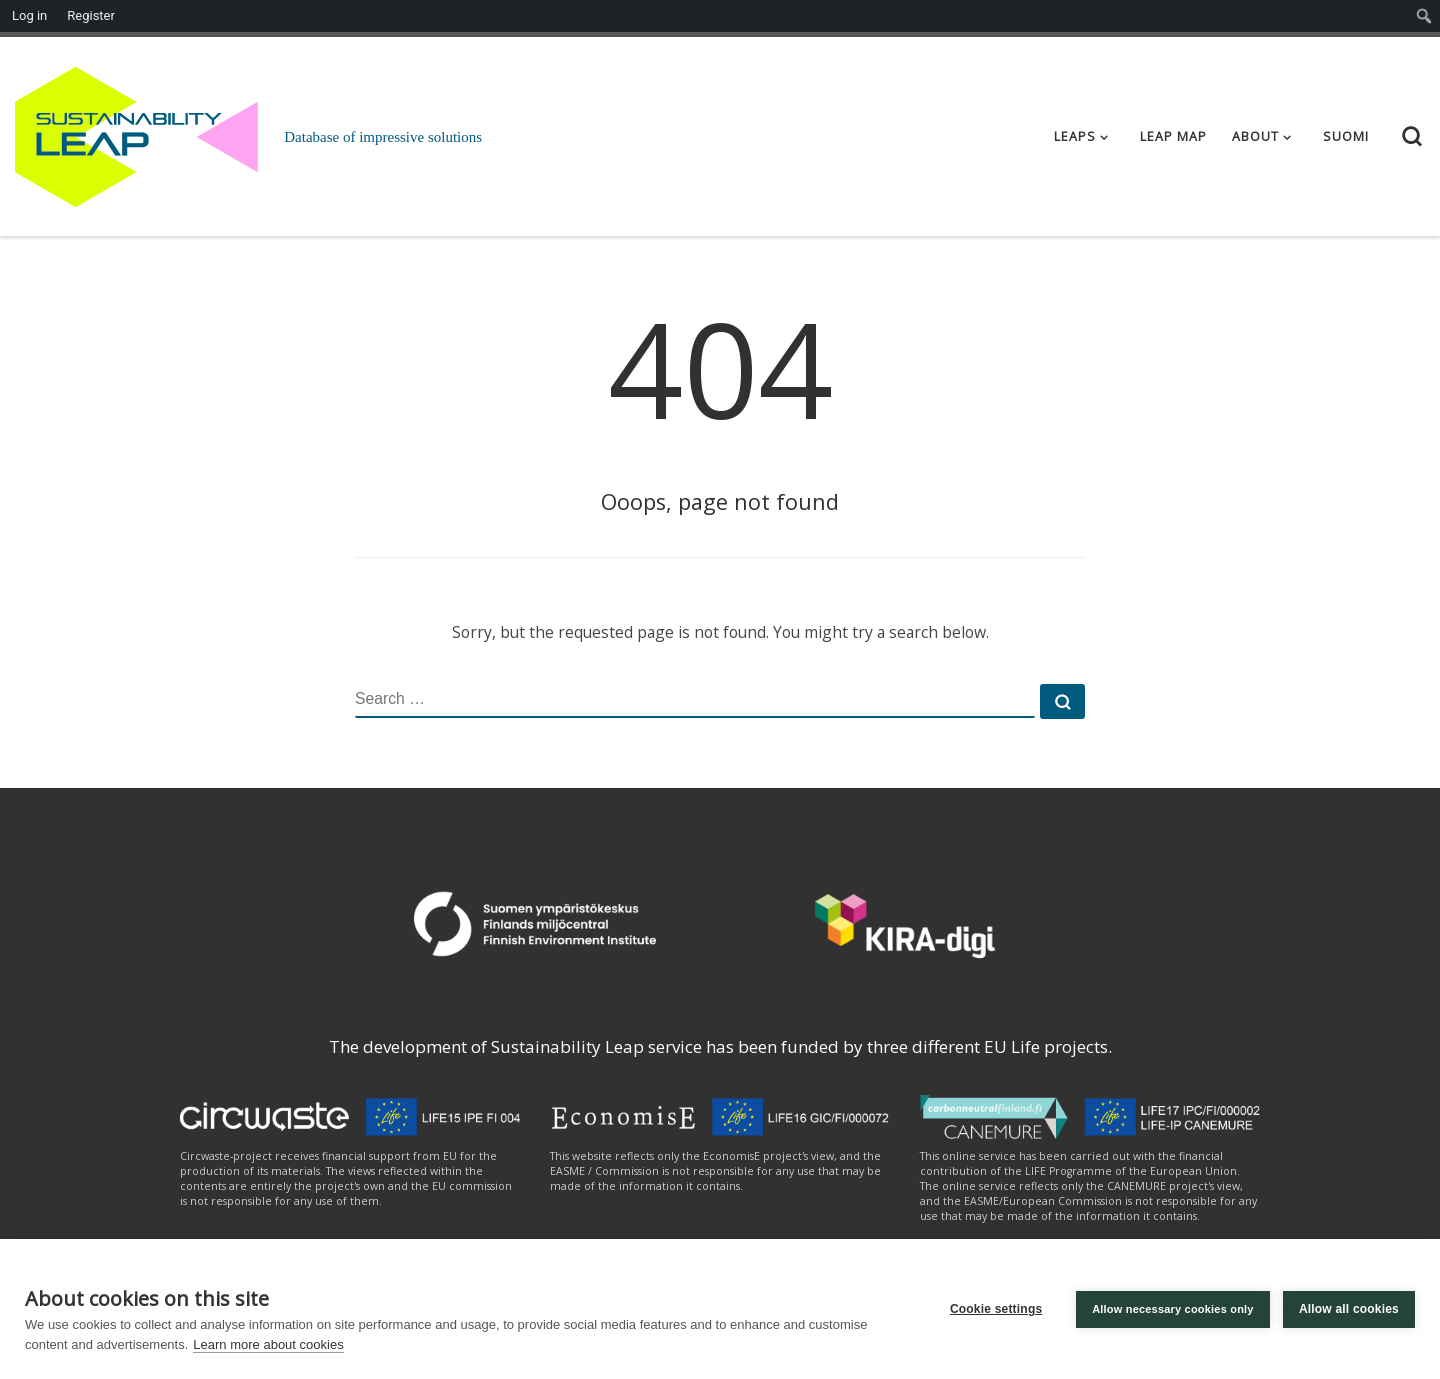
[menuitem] (1424, 16)
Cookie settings (995, 1309)
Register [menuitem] (91, 15)
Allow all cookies (1349, 1309)
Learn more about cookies (268, 1344)
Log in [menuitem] (29, 15)
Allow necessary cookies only (1172, 1309)
